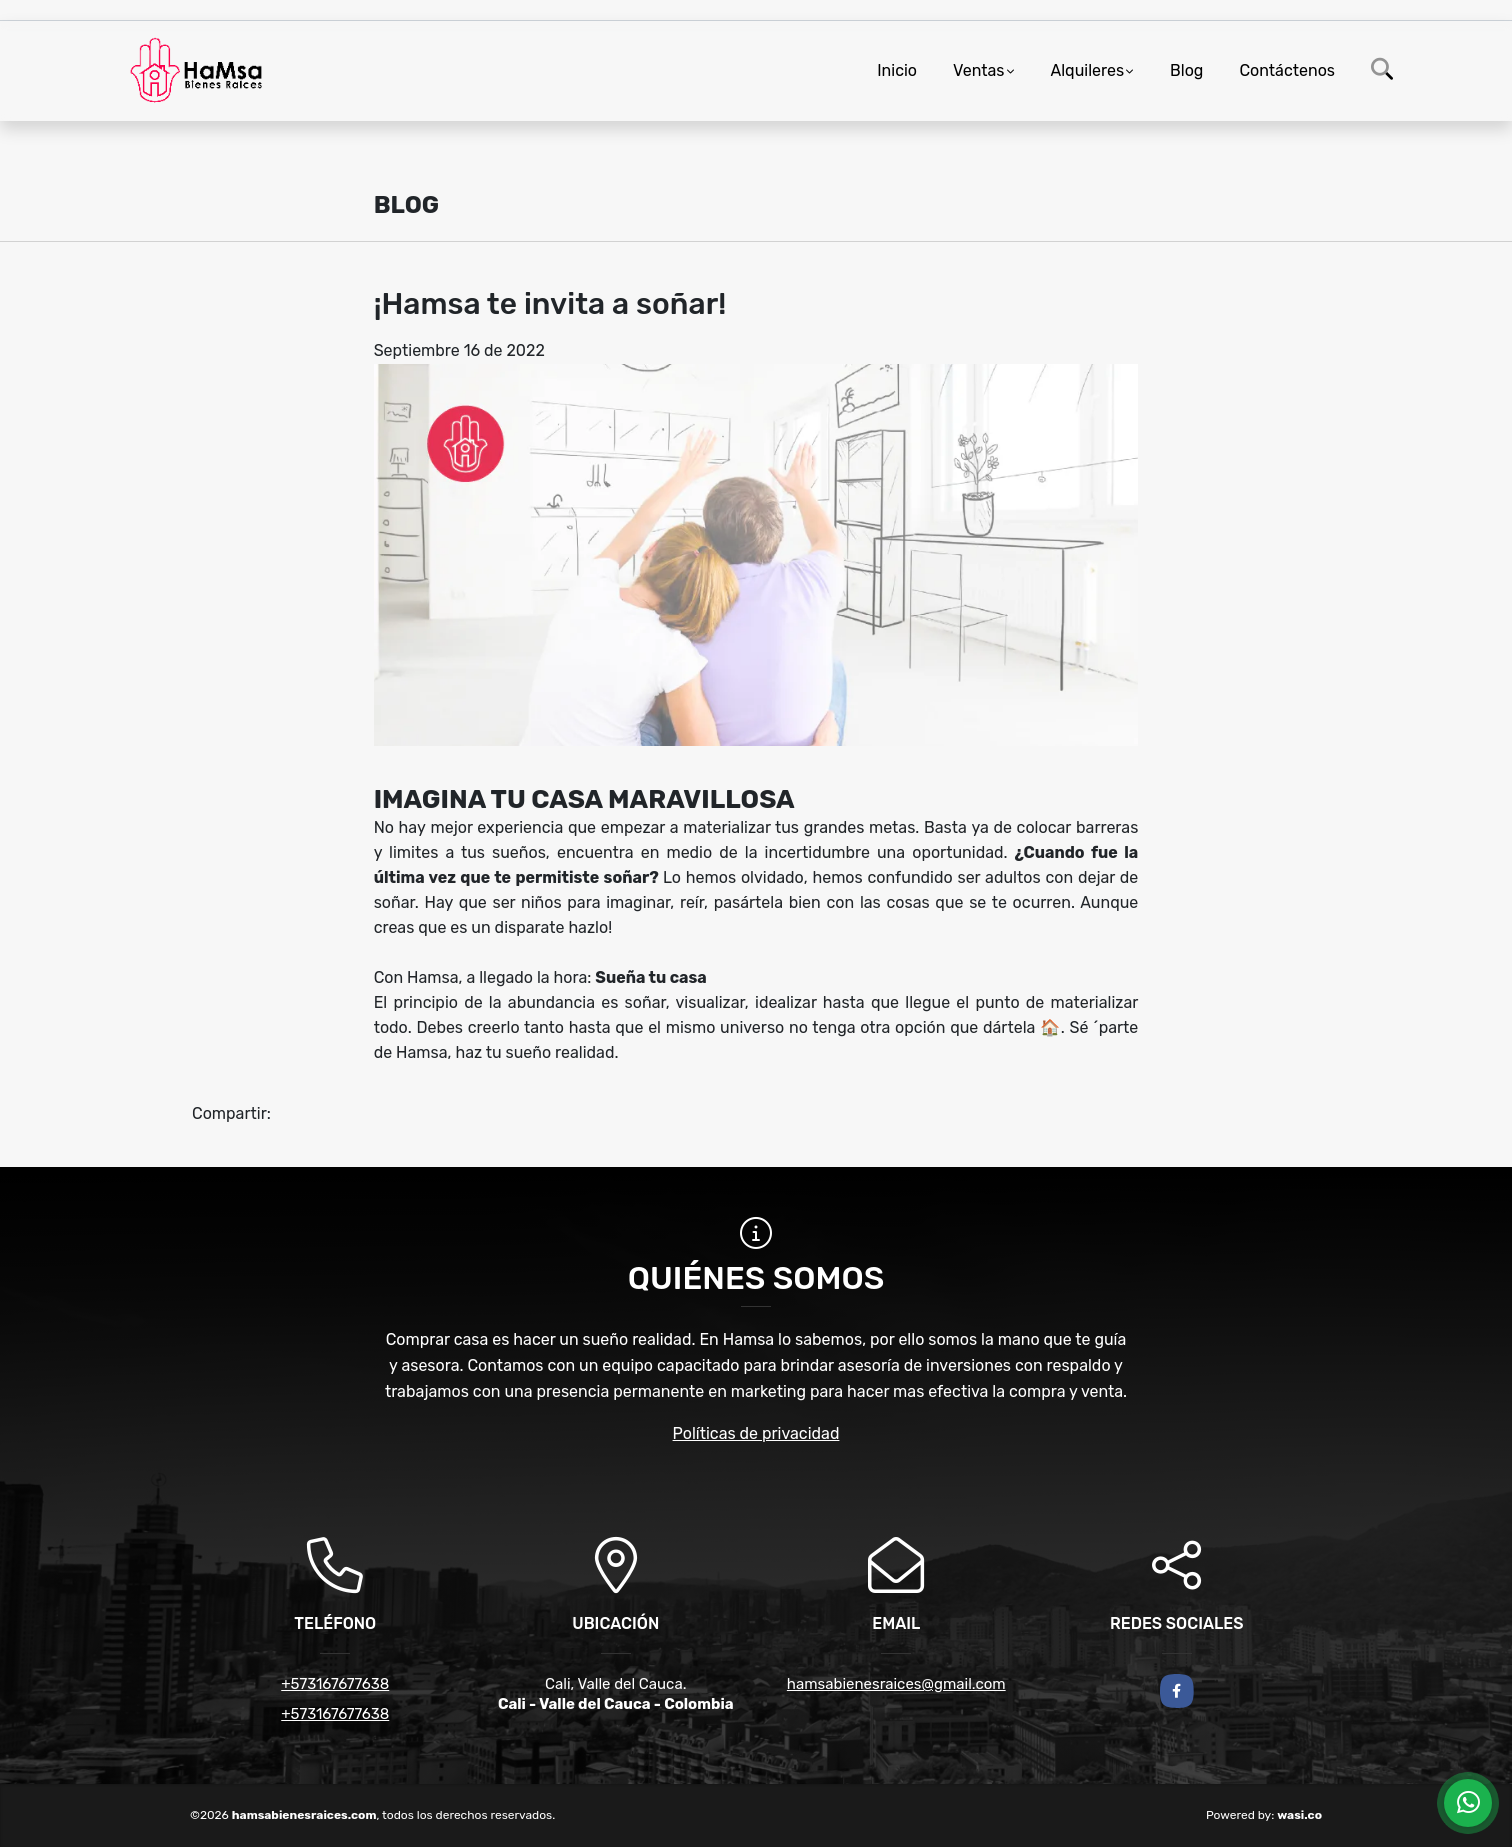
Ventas (978, 70)
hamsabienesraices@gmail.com (896, 1684)
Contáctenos (1287, 70)
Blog (1186, 70)
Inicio (897, 70)
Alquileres (1088, 70)
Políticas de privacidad (756, 1433)
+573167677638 (335, 1684)
